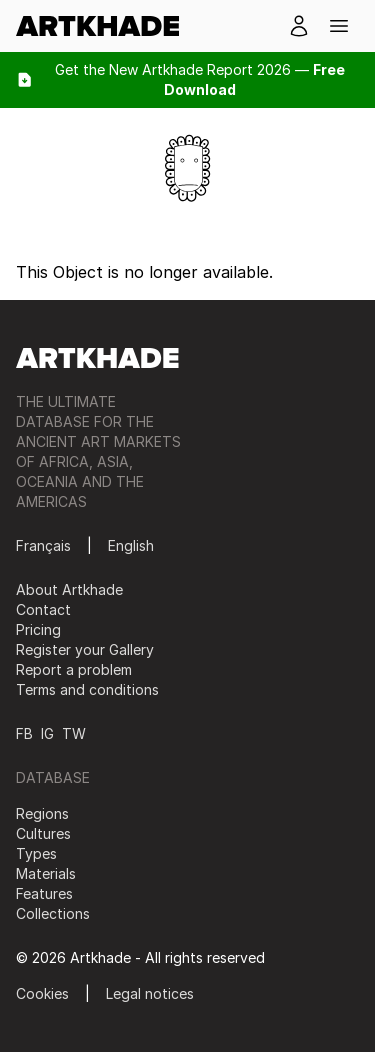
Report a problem (74, 669)
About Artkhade (69, 589)
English (131, 545)
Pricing (38, 629)
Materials (46, 873)
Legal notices (150, 993)
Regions (42, 813)
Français (43, 545)
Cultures (43, 833)
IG (47, 733)
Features (44, 893)
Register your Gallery (85, 649)
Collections (53, 913)
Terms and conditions (87, 689)
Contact (43, 609)
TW (74, 733)
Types (36, 853)
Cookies (42, 993)
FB (24, 733)
